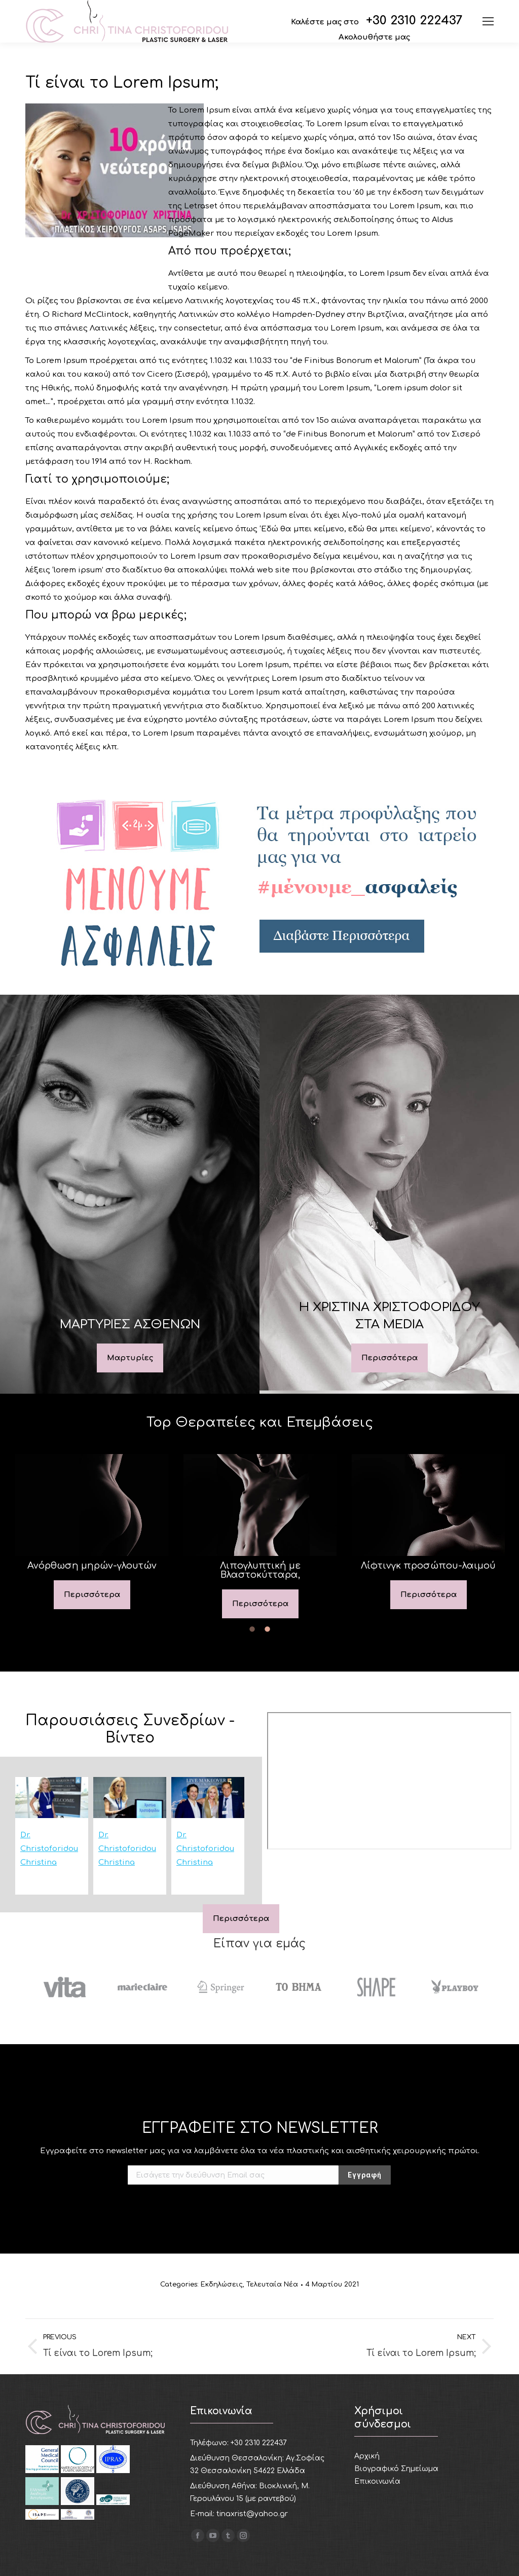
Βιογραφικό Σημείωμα (396, 2469)
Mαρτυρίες (130, 1358)
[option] (91, 1531)
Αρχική (367, 2456)
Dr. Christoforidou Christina (49, 1849)
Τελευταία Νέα (272, 2284)
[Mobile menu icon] (488, 21)
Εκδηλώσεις (222, 2284)
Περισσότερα (389, 1358)
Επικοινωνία (377, 2481)
